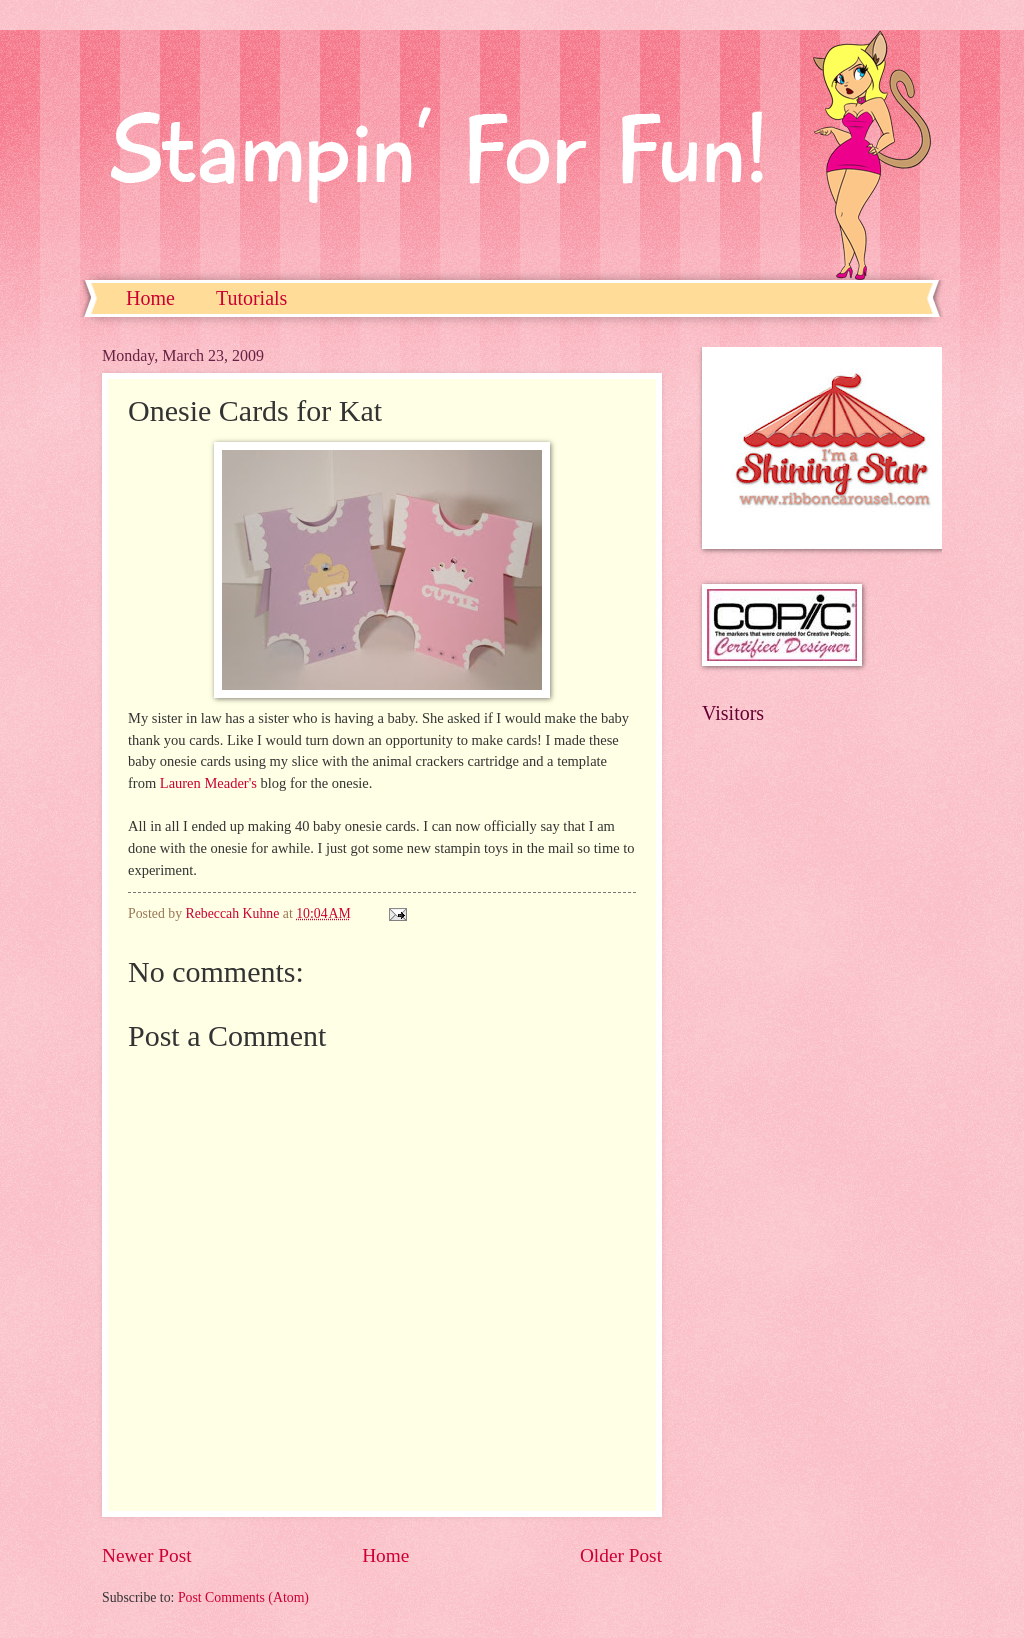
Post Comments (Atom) (243, 1597)
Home (150, 298)
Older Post (621, 1555)
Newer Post (147, 1555)
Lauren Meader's (208, 783)
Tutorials (252, 298)
